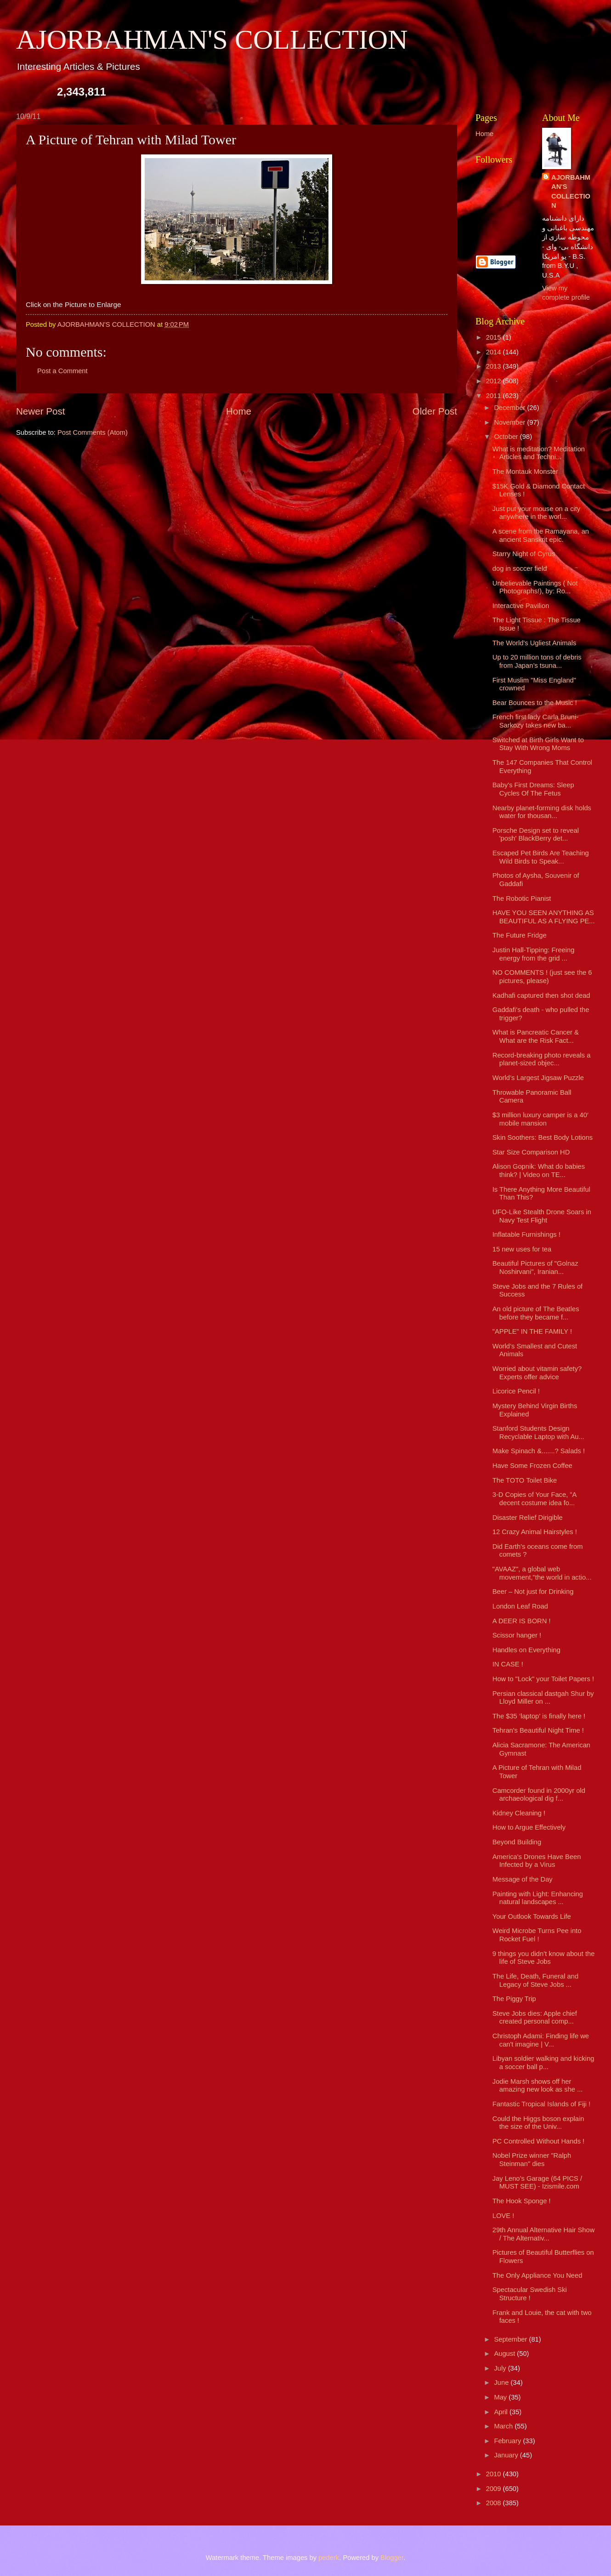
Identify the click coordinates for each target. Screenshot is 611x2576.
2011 (494, 395)
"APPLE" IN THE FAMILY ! (532, 1331)
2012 (494, 381)
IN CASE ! (507, 1664)
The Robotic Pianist (521, 898)
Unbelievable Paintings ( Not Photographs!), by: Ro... (535, 587)
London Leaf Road (520, 1606)
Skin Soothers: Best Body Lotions (542, 1137)
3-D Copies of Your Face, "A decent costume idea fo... (534, 1499)
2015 (494, 337)
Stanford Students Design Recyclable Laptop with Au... (538, 1432)
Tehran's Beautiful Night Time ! (538, 1730)
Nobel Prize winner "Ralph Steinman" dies (531, 2159)
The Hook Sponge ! (521, 2201)
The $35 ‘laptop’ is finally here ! (538, 1716)
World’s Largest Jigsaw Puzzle (538, 1077)
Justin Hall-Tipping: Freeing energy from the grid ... (533, 954)
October (507, 436)
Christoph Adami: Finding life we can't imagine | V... (540, 2040)
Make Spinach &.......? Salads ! (538, 1451)
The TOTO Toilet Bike (524, 1480)
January (507, 2455)
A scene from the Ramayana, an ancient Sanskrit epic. (540, 535)
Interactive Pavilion (520, 605)
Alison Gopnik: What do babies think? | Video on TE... (538, 1170)
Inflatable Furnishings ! (526, 1234)
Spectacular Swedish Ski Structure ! (529, 2294)
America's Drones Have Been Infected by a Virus (536, 1861)
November (510, 422)
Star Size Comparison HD (531, 1152)
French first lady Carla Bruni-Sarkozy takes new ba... (535, 721)
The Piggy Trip (514, 1998)
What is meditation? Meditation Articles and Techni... (538, 453)
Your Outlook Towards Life (531, 1916)
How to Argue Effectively (529, 1827)
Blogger (391, 2557)
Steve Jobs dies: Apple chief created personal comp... (534, 2017)
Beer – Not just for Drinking (533, 1591)
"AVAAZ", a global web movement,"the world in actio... (542, 1573)
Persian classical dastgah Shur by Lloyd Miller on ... (543, 1698)
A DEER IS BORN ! (521, 1621)
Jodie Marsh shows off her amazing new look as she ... (537, 2085)
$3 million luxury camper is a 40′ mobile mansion (540, 1119)
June (502, 2382)
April (501, 2412)
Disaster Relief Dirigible (527, 1517)
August (505, 2353)
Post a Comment (62, 371)
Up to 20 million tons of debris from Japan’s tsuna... (537, 661)
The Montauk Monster (525, 471)
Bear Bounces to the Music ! (534, 702)
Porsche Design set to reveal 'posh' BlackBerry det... (535, 834)
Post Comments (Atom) (92, 432)
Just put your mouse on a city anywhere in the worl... (536, 513)
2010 (494, 2474)
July (501, 2368)
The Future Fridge (519, 935)
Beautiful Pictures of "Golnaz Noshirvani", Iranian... (535, 1267)
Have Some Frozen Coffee (532, 1465)
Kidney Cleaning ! (518, 1813)
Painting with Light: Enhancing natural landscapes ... (537, 1898)
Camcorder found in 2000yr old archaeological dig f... (538, 1795)
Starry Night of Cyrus (523, 553)
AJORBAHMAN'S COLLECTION (212, 39)
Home (238, 411)
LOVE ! (503, 2215)
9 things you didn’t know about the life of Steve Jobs (543, 1958)
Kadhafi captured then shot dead (541, 995)
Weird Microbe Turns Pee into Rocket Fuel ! (537, 1935)
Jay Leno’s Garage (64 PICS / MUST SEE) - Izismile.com (537, 2182)
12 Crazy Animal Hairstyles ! (534, 1531)
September (511, 2339)
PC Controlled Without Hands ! (538, 2141)
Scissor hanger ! (516, 1635)
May (501, 2397)
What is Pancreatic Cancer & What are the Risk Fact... (535, 1036)
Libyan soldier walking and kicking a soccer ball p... (543, 2062)
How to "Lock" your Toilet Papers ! (543, 1679)
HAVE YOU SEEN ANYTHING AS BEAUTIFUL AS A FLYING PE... (543, 917)
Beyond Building (516, 1842)
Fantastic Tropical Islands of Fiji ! (541, 2104)
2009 (494, 2488)
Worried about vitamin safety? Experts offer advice (537, 1373)
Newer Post (40, 411)
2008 (494, 2503)
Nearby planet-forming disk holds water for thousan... (541, 812)
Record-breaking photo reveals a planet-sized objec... (541, 1059)
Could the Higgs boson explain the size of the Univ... (538, 2123)
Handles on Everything (526, 1650)
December (510, 407)
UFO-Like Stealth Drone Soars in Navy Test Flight (541, 1216)
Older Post (435, 411)
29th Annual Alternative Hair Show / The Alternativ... (543, 2234)
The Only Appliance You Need (537, 2275)
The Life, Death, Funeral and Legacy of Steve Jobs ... (535, 1980)
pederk (328, 2557)
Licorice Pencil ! (516, 1391)
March (504, 2426)
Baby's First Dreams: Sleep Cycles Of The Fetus (533, 789)
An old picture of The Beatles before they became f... (535, 1313)
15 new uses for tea (521, 1249)
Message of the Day (522, 1879)
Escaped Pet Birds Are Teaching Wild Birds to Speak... (540, 857)
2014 (494, 352)
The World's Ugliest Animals (534, 643)
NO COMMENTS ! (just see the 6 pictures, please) (542, 976)
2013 (494, 366)
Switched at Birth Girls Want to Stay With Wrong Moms (538, 744)
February (508, 2441)
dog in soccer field (519, 568)
